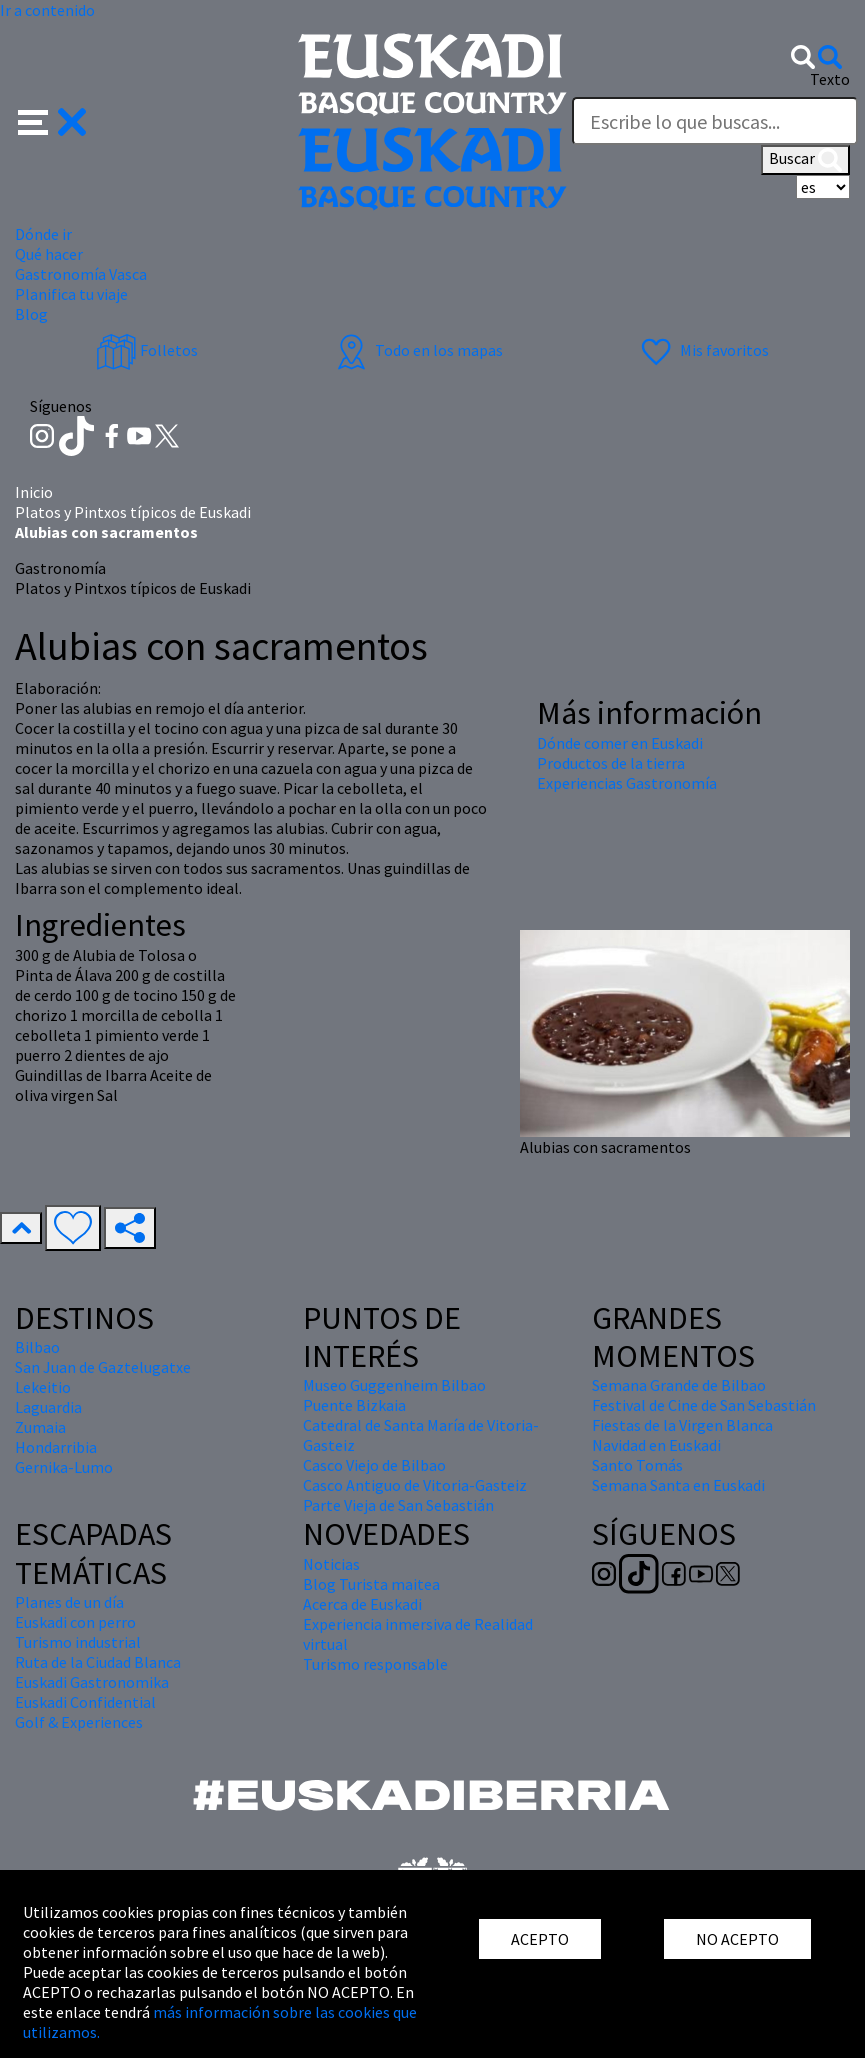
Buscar (805, 160)
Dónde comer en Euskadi (620, 743)
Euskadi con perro (75, 1622)
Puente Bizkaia (354, 1405)
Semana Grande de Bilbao (679, 1385)
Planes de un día (69, 1602)
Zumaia (40, 1427)
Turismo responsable (375, 1664)
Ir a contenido (47, 10)
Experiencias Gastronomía (627, 783)
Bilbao (37, 1347)
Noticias (331, 1564)
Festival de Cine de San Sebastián (704, 1405)
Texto (830, 79)
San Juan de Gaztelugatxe (103, 1367)
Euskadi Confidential (85, 1702)
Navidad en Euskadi (656, 1445)
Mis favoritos (702, 350)
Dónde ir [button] (43, 234)
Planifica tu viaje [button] (71, 294)
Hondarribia (56, 1447)
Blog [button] (31, 314)
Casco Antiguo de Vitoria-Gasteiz (415, 1485)
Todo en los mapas (417, 350)
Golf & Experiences (79, 1722)
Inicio (34, 492)
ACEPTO (540, 1939)
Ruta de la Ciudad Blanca (98, 1662)
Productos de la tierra (611, 763)
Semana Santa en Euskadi (678, 1485)
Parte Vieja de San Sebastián (398, 1505)
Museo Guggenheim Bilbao (394, 1385)
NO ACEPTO (737, 1939)
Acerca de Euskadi (362, 1604)
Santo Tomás (637, 1465)
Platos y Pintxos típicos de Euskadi (133, 512)
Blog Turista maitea (371, 1584)
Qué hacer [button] (49, 254)
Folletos (147, 350)
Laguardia (48, 1407)
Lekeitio (43, 1387)
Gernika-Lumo (64, 1467)
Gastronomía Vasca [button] (81, 274)
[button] (52, 120)
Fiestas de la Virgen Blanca (682, 1425)
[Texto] (715, 121)
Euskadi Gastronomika (92, 1682)
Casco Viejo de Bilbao (374, 1465)
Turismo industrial (78, 1642)
